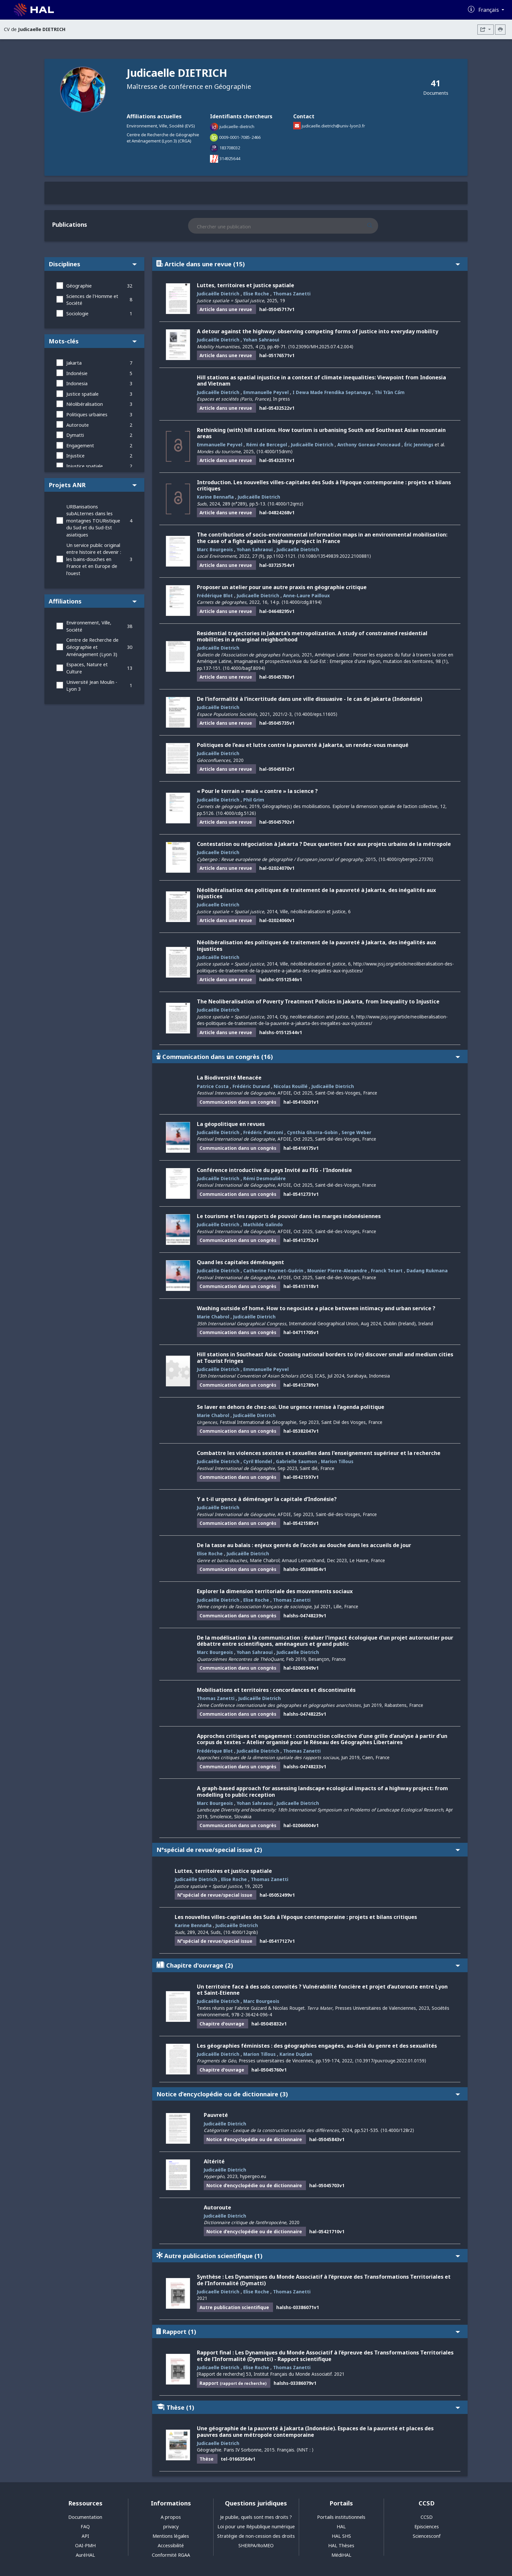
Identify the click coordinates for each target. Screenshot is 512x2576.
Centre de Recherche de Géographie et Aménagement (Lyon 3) (92, 647)
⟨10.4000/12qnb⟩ (240, 1932)
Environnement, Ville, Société (88, 626)
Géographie (79, 286)
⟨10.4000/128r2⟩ (397, 2130)
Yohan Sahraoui (261, 340)
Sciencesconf (426, 2536)
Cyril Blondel (257, 1461)
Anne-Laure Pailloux (306, 595)
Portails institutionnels (341, 2517)
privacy (171, 2526)
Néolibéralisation (84, 404)
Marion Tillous (337, 1461)
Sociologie (77, 313)
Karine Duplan (296, 2054)
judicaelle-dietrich (236, 126)
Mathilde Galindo (263, 1224)
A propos (171, 2517)
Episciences (426, 2526)
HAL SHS (341, 2536)
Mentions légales (170, 2536)
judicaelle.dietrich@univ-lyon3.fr (333, 126)
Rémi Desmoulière (264, 1178)
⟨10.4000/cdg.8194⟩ (301, 602)
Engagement (80, 445)
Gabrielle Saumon (296, 1461)
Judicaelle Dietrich (298, 549)
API (85, 2536)
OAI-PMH (85, 2545)
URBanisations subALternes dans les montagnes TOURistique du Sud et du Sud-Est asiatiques (93, 521)
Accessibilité (171, 2545)
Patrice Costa (213, 1086)
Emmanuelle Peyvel (266, 392)
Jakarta (74, 363)
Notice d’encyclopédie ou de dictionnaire (308, 2094)
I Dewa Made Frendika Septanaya (332, 392)
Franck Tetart (387, 1270)
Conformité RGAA (171, 2555)
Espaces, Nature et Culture (87, 668)
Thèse (308, 2407)
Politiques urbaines (86, 414)
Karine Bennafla (215, 497)
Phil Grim (253, 800)
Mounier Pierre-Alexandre (337, 1270)
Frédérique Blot (215, 595)
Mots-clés (93, 341)
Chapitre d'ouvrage (308, 1965)
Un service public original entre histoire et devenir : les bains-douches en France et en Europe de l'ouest (93, 559)
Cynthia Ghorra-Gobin (312, 1132)
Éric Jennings (418, 444)
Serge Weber (356, 1132)
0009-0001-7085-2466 (240, 137)
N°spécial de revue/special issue (308, 1849)
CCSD (427, 2517)
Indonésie (77, 373)
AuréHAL (85, 2555)
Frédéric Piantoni (263, 1132)
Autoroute (77, 425)
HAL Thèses (341, 2545)
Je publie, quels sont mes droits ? (256, 2517)
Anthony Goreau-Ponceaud (368, 444)
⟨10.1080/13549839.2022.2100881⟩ (334, 556)
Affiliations (93, 601)
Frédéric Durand (251, 1086)
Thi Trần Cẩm (390, 392)
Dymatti (75, 435)
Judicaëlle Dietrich (218, 293)
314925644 (229, 158)
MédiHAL (341, 2555)
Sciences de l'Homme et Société (92, 299)
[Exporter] (485, 30)
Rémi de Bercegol (266, 444)
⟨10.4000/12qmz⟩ (285, 504)
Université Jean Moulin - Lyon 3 (91, 685)
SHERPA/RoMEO (256, 2545)
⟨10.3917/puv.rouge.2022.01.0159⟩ (390, 2060)
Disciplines (93, 264)
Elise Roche (256, 293)
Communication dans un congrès (308, 1056)
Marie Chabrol (213, 1316)
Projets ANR (93, 485)
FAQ (85, 2526)
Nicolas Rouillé (291, 1086)
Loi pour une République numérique (256, 2526)
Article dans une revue (308, 264)
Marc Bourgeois (215, 549)
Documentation (85, 2517)
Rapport (308, 2331)
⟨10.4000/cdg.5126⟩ (236, 813)
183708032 (229, 148)
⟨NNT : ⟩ (304, 2450)
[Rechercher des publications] (375, 226)
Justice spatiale (82, 394)
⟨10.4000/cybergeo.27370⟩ (405, 859)
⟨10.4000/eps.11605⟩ (315, 714)
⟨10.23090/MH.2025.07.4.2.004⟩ (320, 346)
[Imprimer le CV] (500, 30)
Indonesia (77, 383)
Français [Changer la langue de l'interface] (489, 9)
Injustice (75, 456)
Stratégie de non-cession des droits (256, 2536)
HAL (341, 2526)
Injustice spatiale (84, 466)
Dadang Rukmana (427, 1270)
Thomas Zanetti (292, 293)
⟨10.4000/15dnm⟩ (274, 451)
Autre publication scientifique (308, 2256)
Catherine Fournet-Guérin (273, 1270)
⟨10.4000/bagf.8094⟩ (244, 668)
